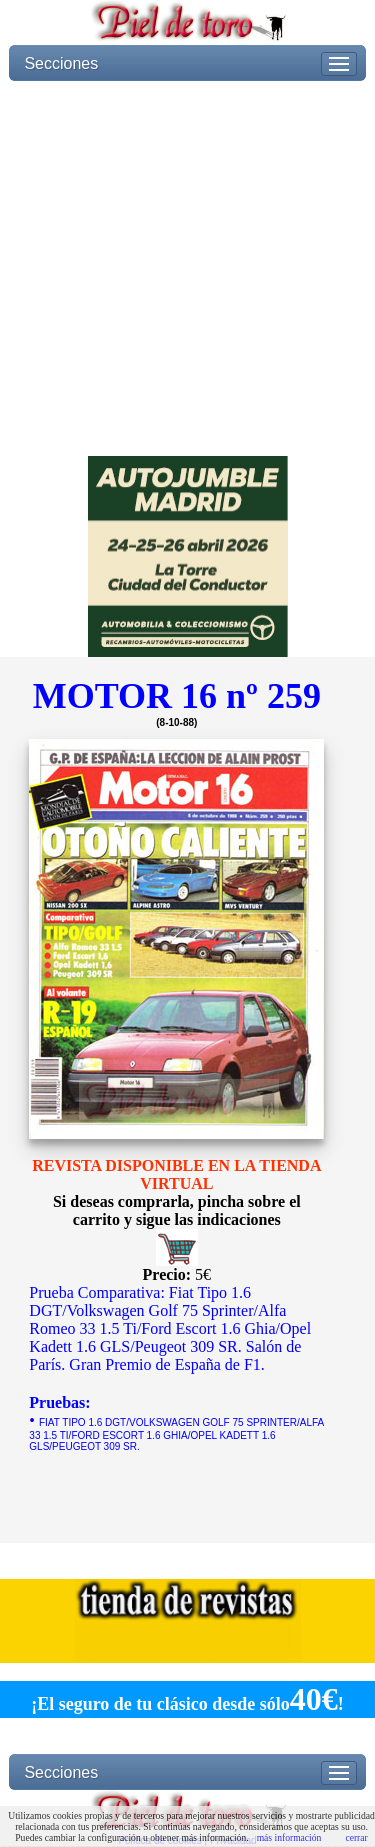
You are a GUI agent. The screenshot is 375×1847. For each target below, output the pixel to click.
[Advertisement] (187, 268)
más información (289, 1837)
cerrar (356, 1837)
